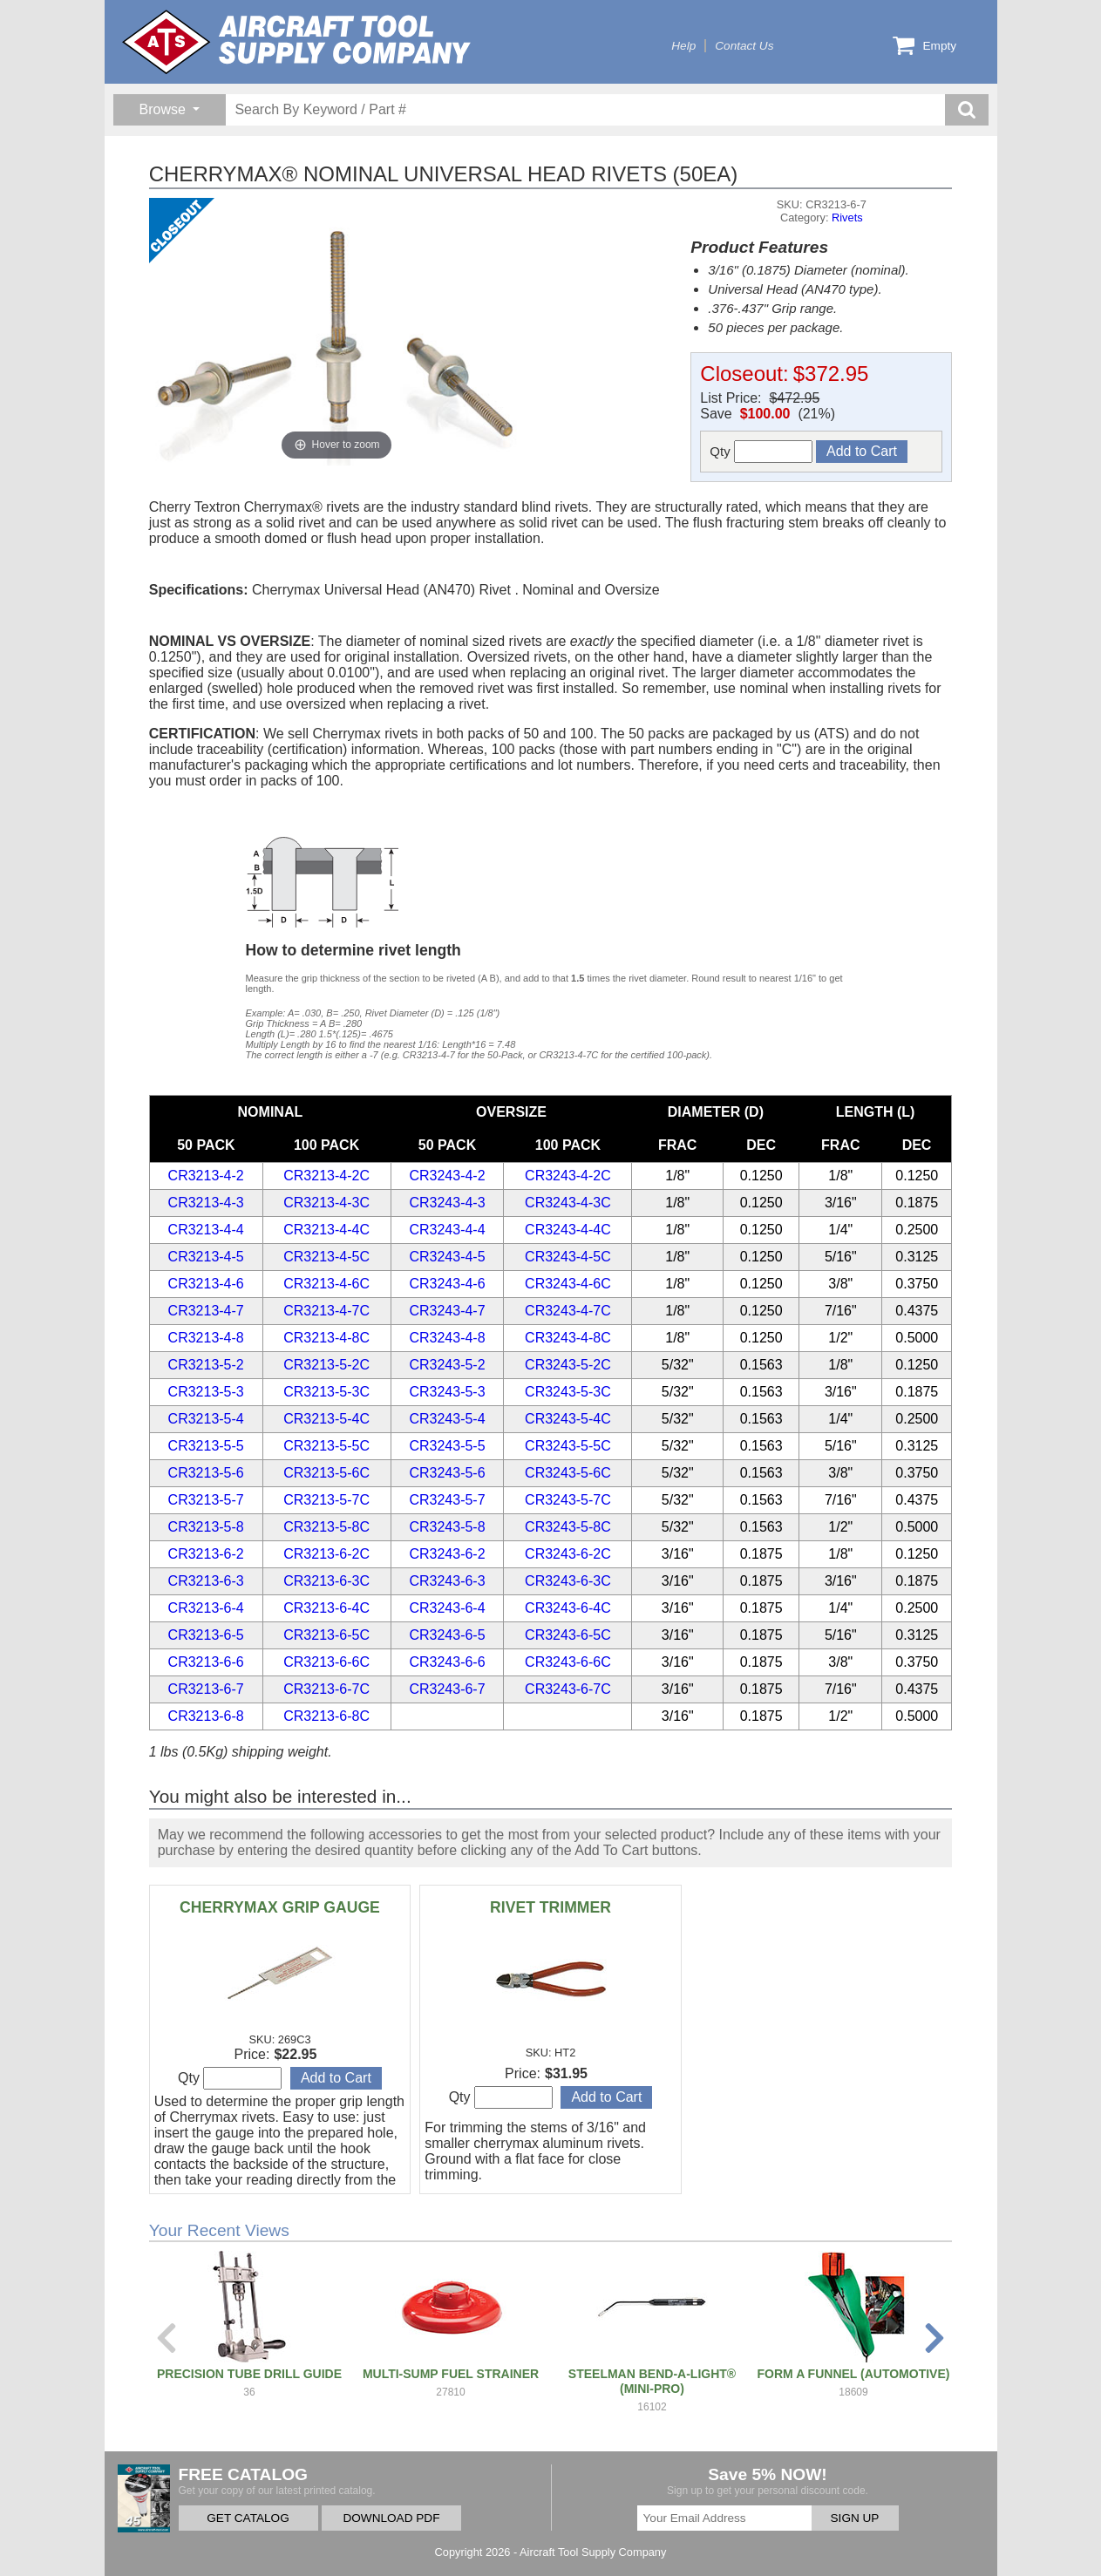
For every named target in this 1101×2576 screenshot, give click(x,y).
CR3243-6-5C (568, 1635)
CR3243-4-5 (447, 1256)
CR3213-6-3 (206, 1580)
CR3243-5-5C (568, 1445)
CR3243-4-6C (568, 1283)
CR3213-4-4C (326, 1229)
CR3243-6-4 (447, 1608)
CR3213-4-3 (206, 1202)
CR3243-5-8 (447, 1526)
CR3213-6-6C (326, 1662)
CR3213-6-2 (206, 1553)
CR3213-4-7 (206, 1310)
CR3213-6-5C (326, 1635)
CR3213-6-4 (206, 1608)
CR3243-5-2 (447, 1364)
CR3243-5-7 (447, 1499)
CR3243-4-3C (568, 1202)
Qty (761, 451)
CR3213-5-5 (206, 1445)
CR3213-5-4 (206, 1418)
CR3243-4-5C (568, 1256)
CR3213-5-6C (326, 1472)
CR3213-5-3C (326, 1391)
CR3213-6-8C (326, 1716)
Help (683, 45)
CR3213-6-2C (326, 1553)
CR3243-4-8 (447, 1337)
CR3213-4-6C (326, 1283)
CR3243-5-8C (568, 1526)
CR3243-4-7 (447, 1310)
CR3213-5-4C (326, 1418)
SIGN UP (855, 2518)
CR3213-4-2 (206, 1175)
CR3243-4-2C (568, 1175)
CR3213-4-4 (206, 1229)
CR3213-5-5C (326, 1445)
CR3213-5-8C (326, 1526)
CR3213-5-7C (326, 1499)
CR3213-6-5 (206, 1635)
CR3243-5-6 (447, 1472)
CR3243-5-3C (568, 1391)
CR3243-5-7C (568, 1499)
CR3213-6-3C (326, 1580)
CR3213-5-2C (326, 1364)
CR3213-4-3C (326, 1202)
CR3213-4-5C (326, 1256)
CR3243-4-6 (447, 1283)
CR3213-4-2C (326, 1175)
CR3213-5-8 (206, 1526)
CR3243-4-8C (568, 1337)
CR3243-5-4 (447, 1418)
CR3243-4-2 (447, 1175)
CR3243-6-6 (447, 1662)
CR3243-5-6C (568, 1472)
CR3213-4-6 (206, 1283)
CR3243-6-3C (568, 1580)
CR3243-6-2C (568, 1553)
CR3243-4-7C (568, 1310)
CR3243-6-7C (568, 1689)
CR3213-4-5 (206, 1256)
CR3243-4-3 (447, 1202)
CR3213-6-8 (206, 1716)
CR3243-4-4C (568, 1229)
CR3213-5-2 (206, 1364)
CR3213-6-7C (326, 1689)
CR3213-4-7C (326, 1310)
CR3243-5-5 (447, 1445)
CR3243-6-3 (447, 1580)
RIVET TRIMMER (550, 1907)
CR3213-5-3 (206, 1391)
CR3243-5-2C (568, 1364)
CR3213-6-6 (206, 1662)
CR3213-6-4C (326, 1608)
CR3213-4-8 (206, 1337)
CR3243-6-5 (447, 1635)
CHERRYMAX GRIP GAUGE (280, 1907)
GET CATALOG (248, 2518)
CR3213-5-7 (206, 1499)
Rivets (847, 217)
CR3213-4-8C (326, 1337)
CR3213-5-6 (206, 1472)
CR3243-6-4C (568, 1608)
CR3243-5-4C (568, 1418)
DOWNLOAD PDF (391, 2518)
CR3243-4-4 (447, 1229)
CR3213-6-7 (206, 1689)
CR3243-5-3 (447, 1391)
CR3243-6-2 (447, 1553)
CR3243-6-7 (447, 1689)
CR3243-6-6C (568, 1662)
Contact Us (744, 45)
